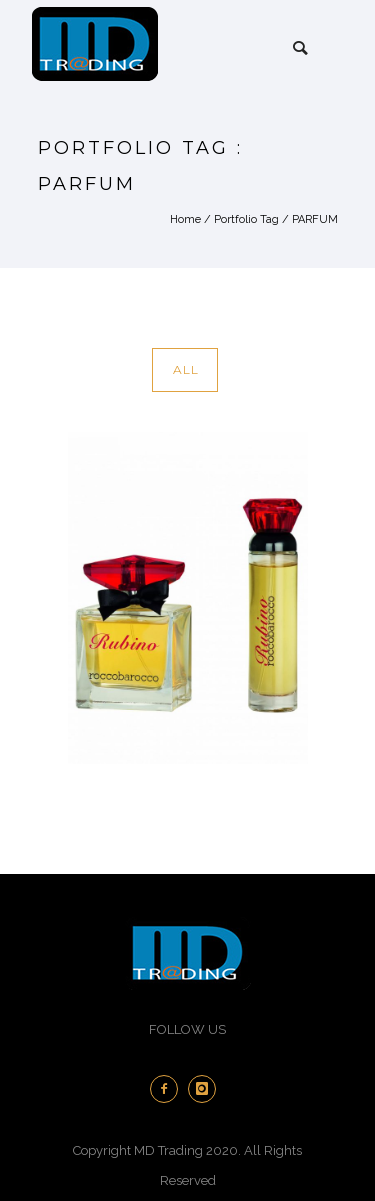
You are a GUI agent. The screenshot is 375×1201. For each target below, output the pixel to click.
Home (185, 219)
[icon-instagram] (207, 1089)
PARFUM (315, 219)
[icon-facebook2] (169, 1089)
